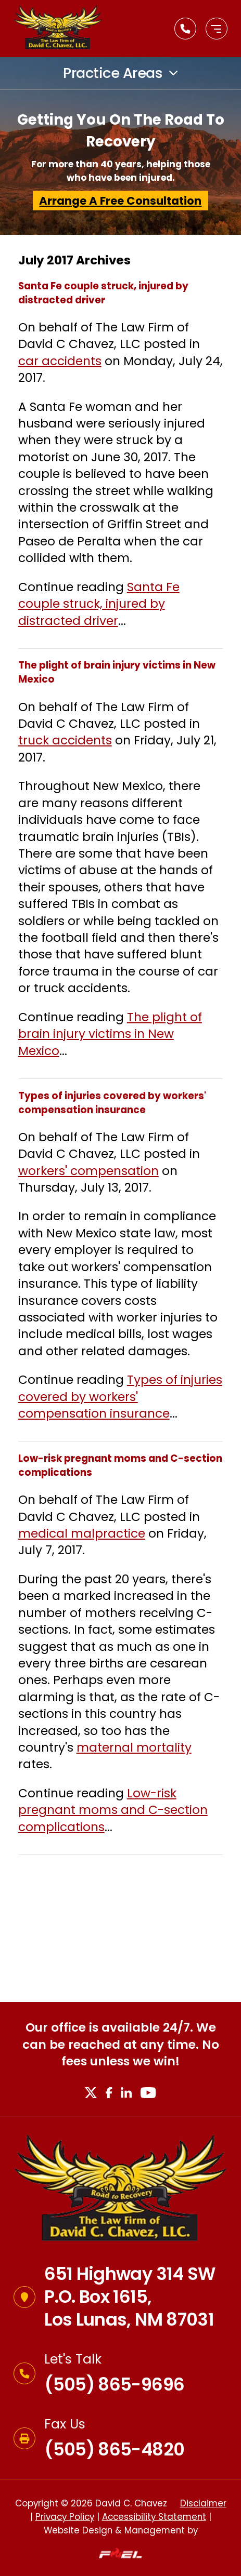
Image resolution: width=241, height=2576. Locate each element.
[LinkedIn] (126, 2092)
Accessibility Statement (154, 2517)
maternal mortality (134, 1747)
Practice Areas (112, 73)
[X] (91, 2092)
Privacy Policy (64, 2517)
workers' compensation (88, 1171)
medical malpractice (81, 1533)
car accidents (60, 361)
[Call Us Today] (185, 28)
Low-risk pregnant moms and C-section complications (113, 1810)
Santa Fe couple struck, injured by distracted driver (99, 604)
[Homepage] (120, 2190)
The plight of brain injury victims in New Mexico (110, 1034)
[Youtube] (149, 2092)
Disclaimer (203, 2503)
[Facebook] (109, 2092)
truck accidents (65, 740)
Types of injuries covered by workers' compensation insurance (120, 1396)
